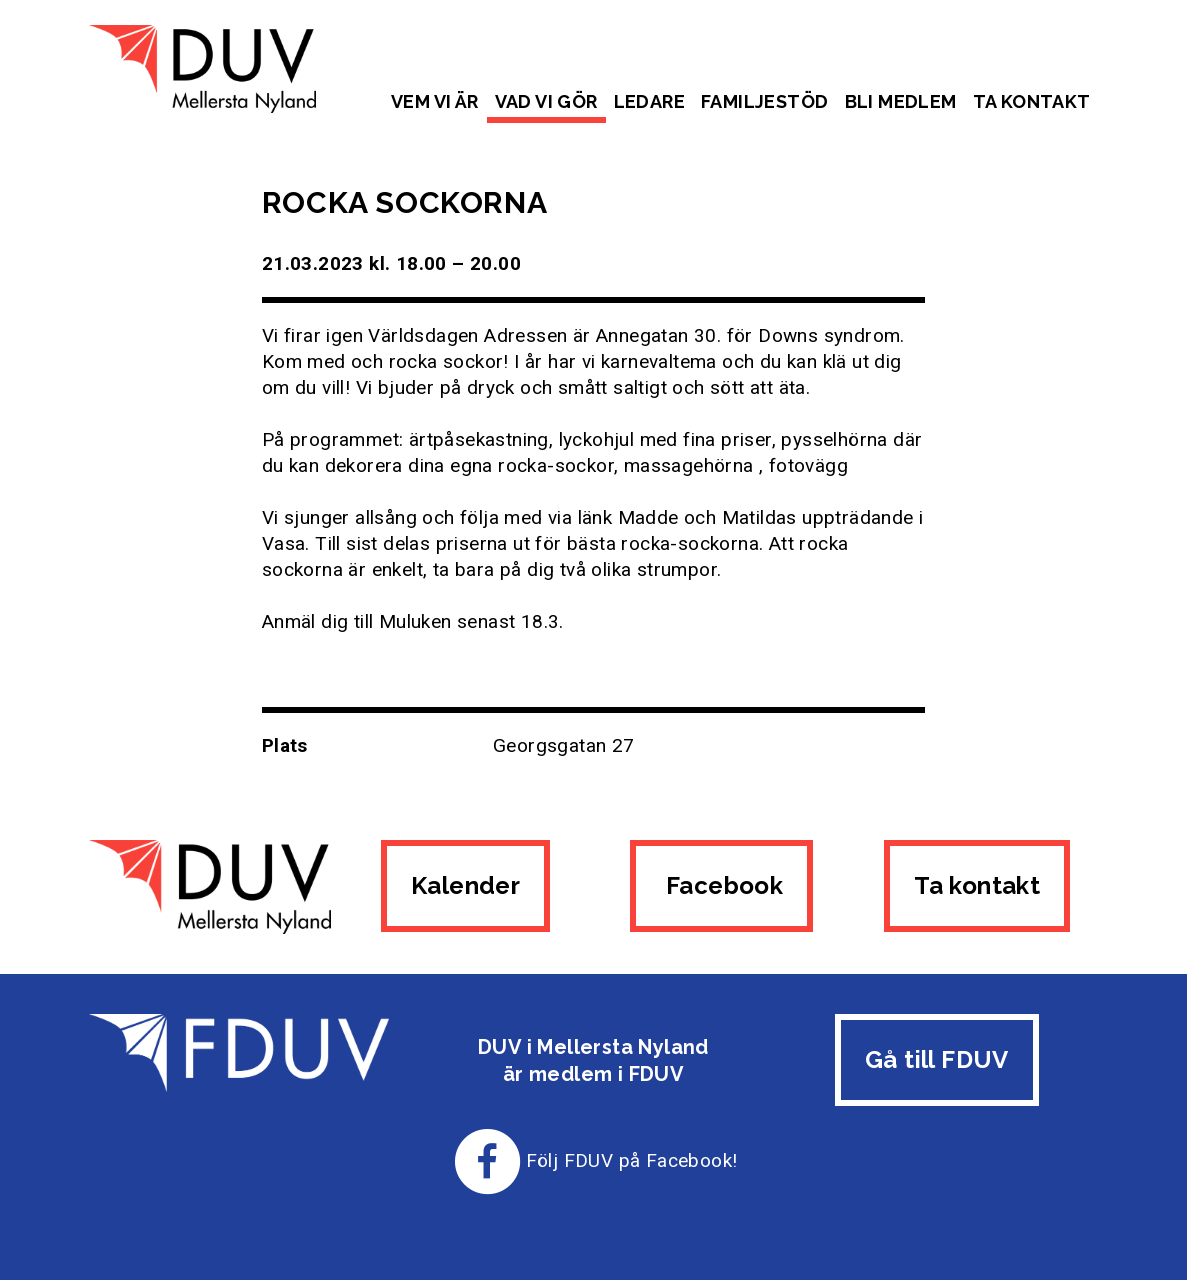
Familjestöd (764, 101)
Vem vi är (435, 101)
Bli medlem (901, 101)
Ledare (649, 101)
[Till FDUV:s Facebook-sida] (488, 1160)
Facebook (722, 885)
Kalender (465, 885)
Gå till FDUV (937, 1059)
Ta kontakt (1032, 101)
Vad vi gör (546, 101)
